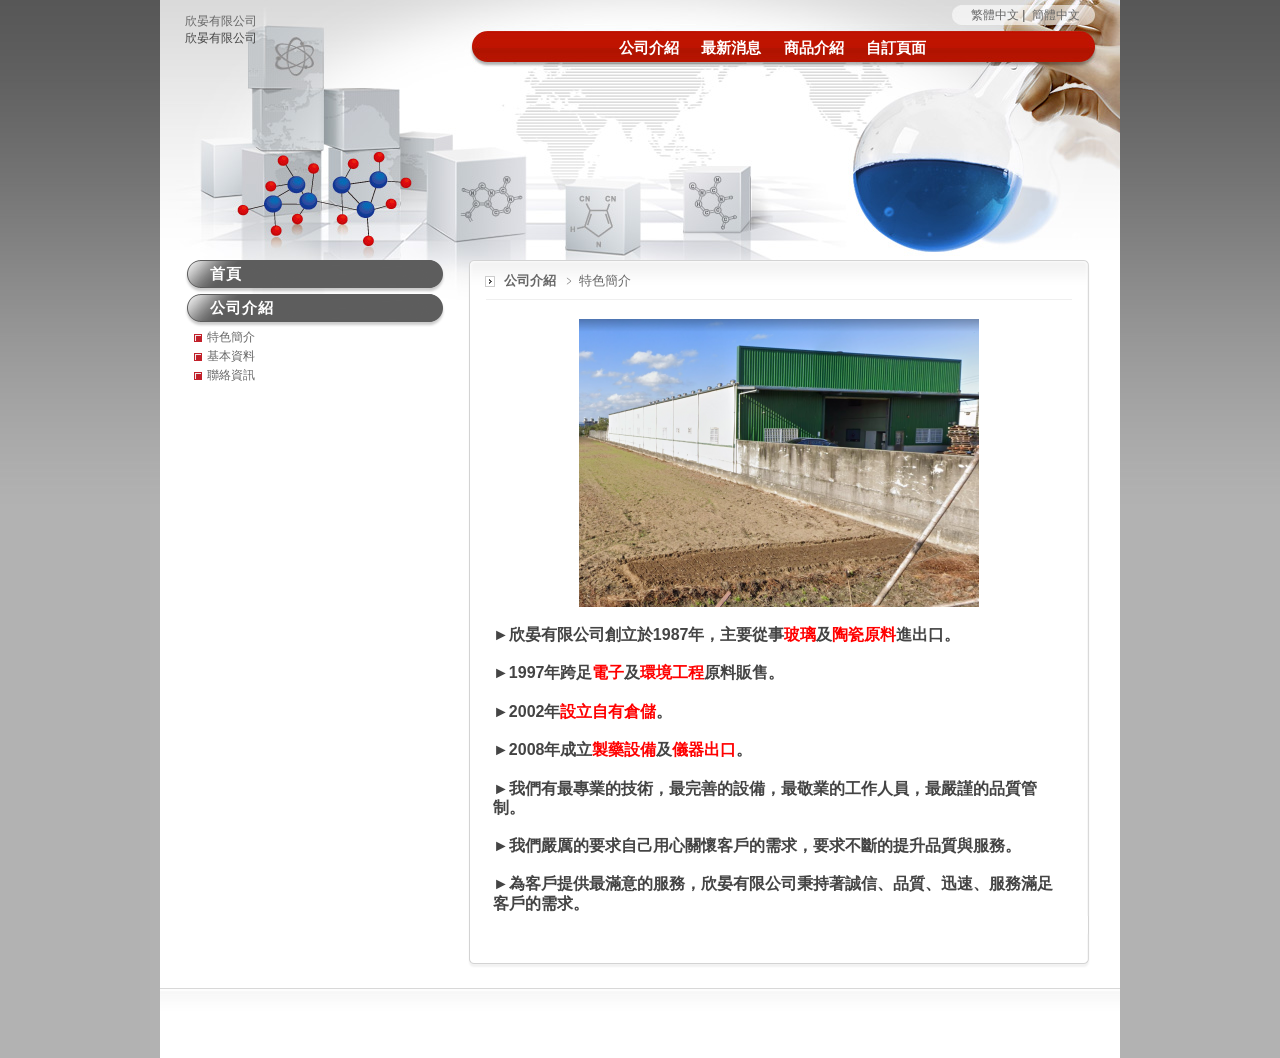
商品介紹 (814, 47)
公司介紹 (649, 47)
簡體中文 (1056, 15)
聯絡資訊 (231, 375)
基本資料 (231, 356)
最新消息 (731, 47)
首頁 (226, 273)
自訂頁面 (896, 47)
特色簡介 (231, 337)
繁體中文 (995, 15)
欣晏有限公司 (221, 21)
